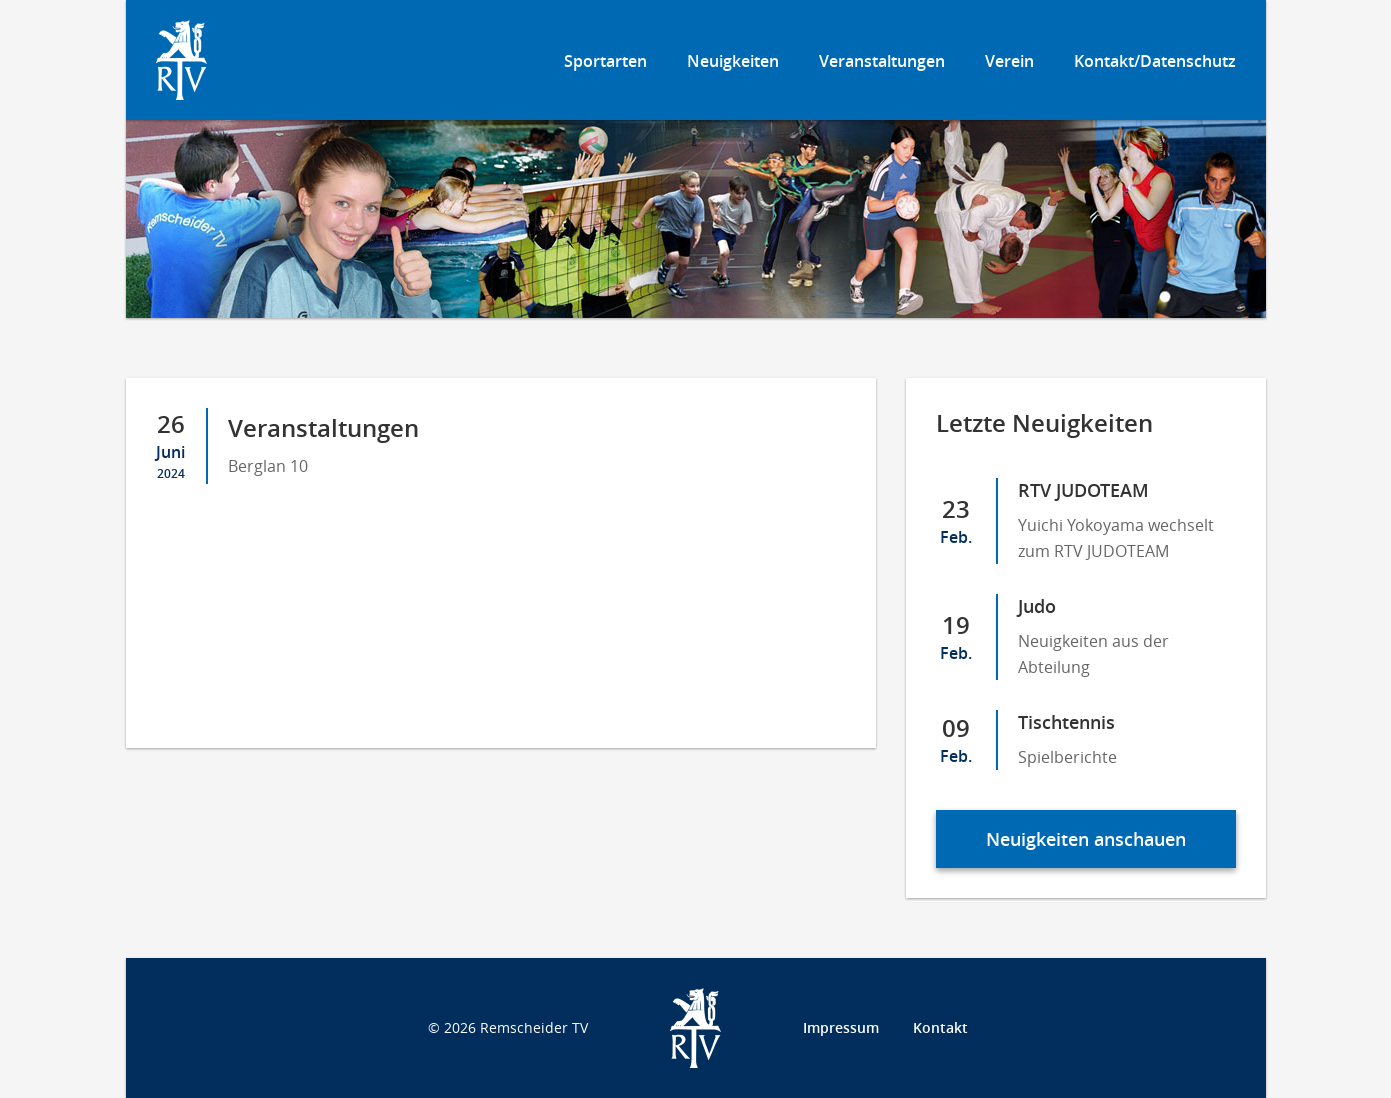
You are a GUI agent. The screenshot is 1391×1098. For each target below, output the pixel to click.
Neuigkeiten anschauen (1086, 839)
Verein (1009, 61)
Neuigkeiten (733, 61)
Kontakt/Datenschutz (1155, 61)
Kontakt (940, 1027)
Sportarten (605, 61)
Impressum (841, 1027)
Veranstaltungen (882, 61)
